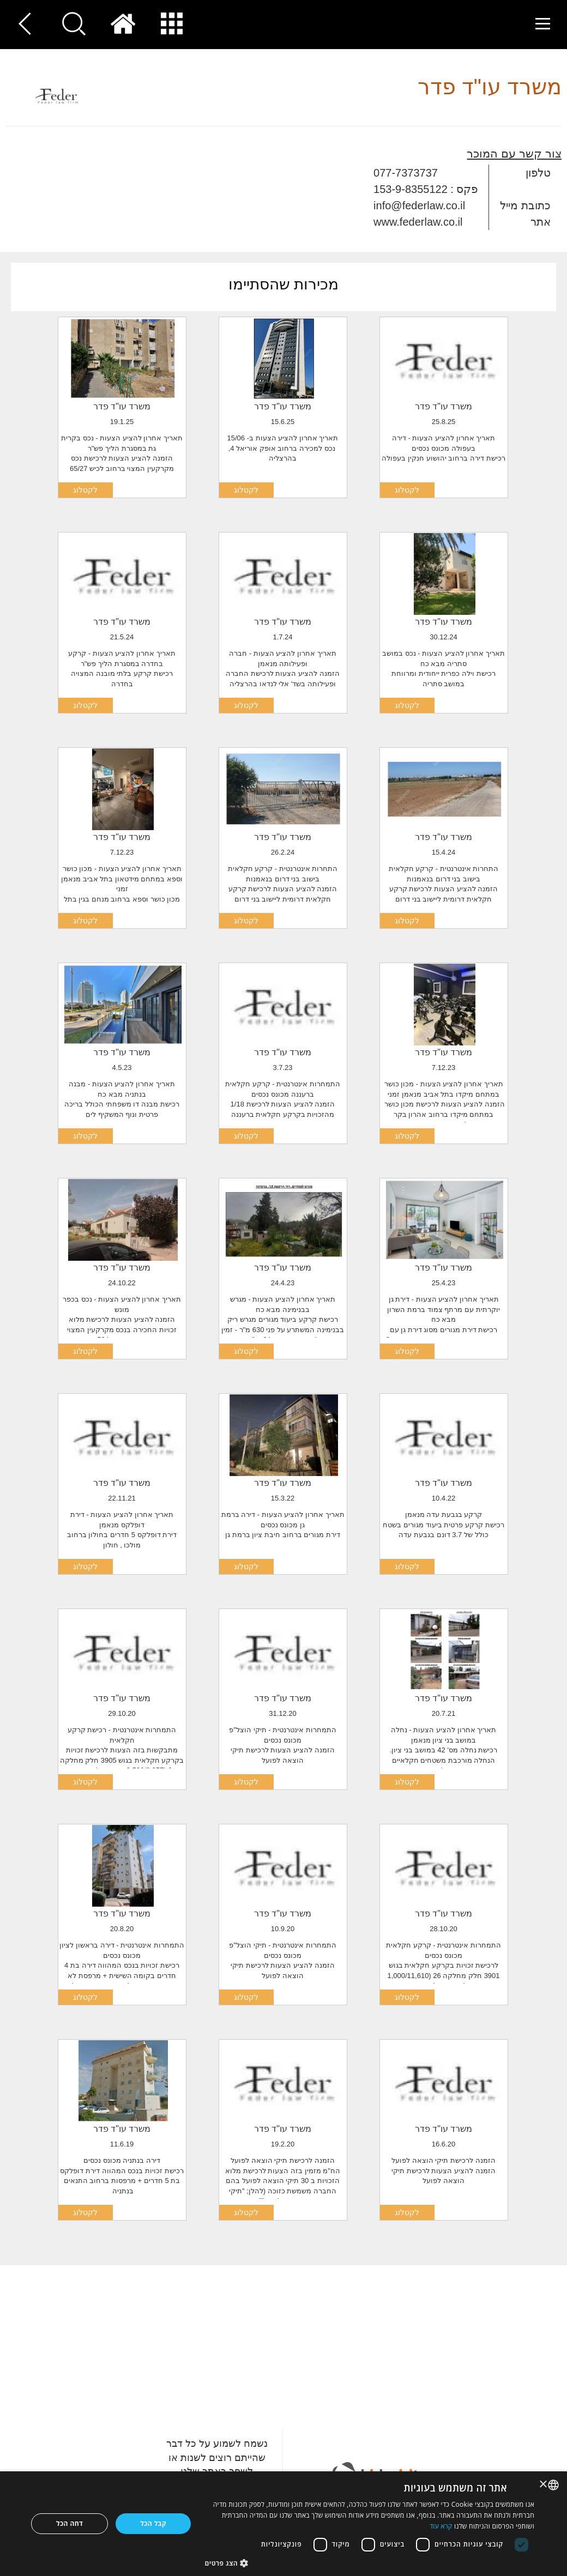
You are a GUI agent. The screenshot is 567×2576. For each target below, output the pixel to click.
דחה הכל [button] (69, 2523)
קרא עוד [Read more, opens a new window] (441, 2526)
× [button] (544, 2485)
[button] (370, 2562)
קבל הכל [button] (153, 2523)
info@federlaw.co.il (419, 205)
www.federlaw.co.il (417, 222)
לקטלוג (407, 490)
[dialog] (283, 2523)
